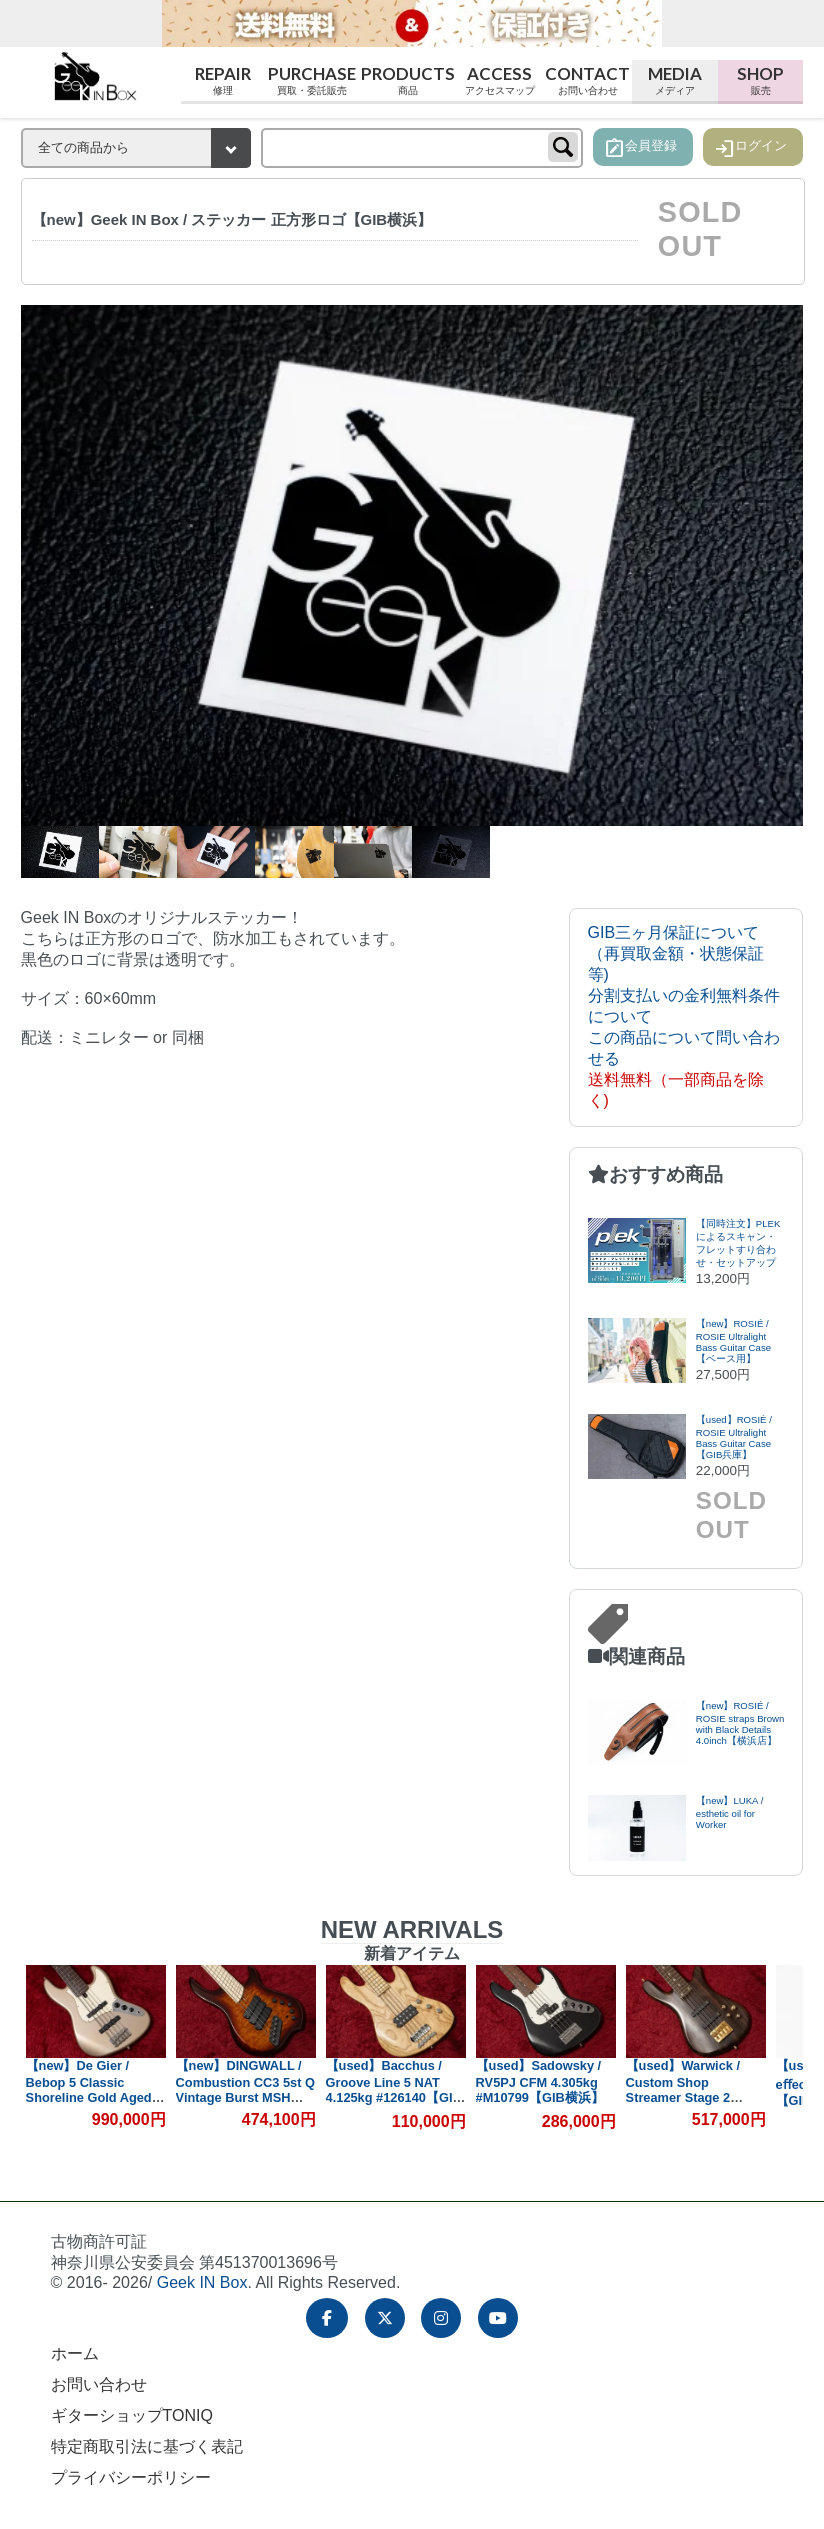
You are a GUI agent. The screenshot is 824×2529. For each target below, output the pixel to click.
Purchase (312, 80)
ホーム (75, 2353)
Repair (224, 80)
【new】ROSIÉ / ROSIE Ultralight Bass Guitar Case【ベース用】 (733, 1341)
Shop (761, 80)
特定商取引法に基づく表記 (147, 2446)
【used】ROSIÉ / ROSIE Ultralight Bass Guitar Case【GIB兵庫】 (734, 1437)
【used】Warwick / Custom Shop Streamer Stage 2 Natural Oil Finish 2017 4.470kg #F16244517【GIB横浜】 (695, 2104)
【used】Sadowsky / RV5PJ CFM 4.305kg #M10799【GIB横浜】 (540, 2081)
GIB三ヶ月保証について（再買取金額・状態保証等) (676, 953)
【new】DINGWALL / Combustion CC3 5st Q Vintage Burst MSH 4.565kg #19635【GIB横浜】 (245, 2097)
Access (500, 80)
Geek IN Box (202, 2282)
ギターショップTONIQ (132, 2415)
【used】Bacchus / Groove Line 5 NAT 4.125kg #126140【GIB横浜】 (394, 2090)
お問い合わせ (99, 2384)
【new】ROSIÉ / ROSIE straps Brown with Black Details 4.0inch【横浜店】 (740, 1723)
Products (408, 80)
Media (675, 80)
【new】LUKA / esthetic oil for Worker (729, 1812)
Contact (588, 80)
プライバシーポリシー (131, 2477)
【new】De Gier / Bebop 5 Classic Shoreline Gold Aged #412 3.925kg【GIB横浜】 (90, 2097)
